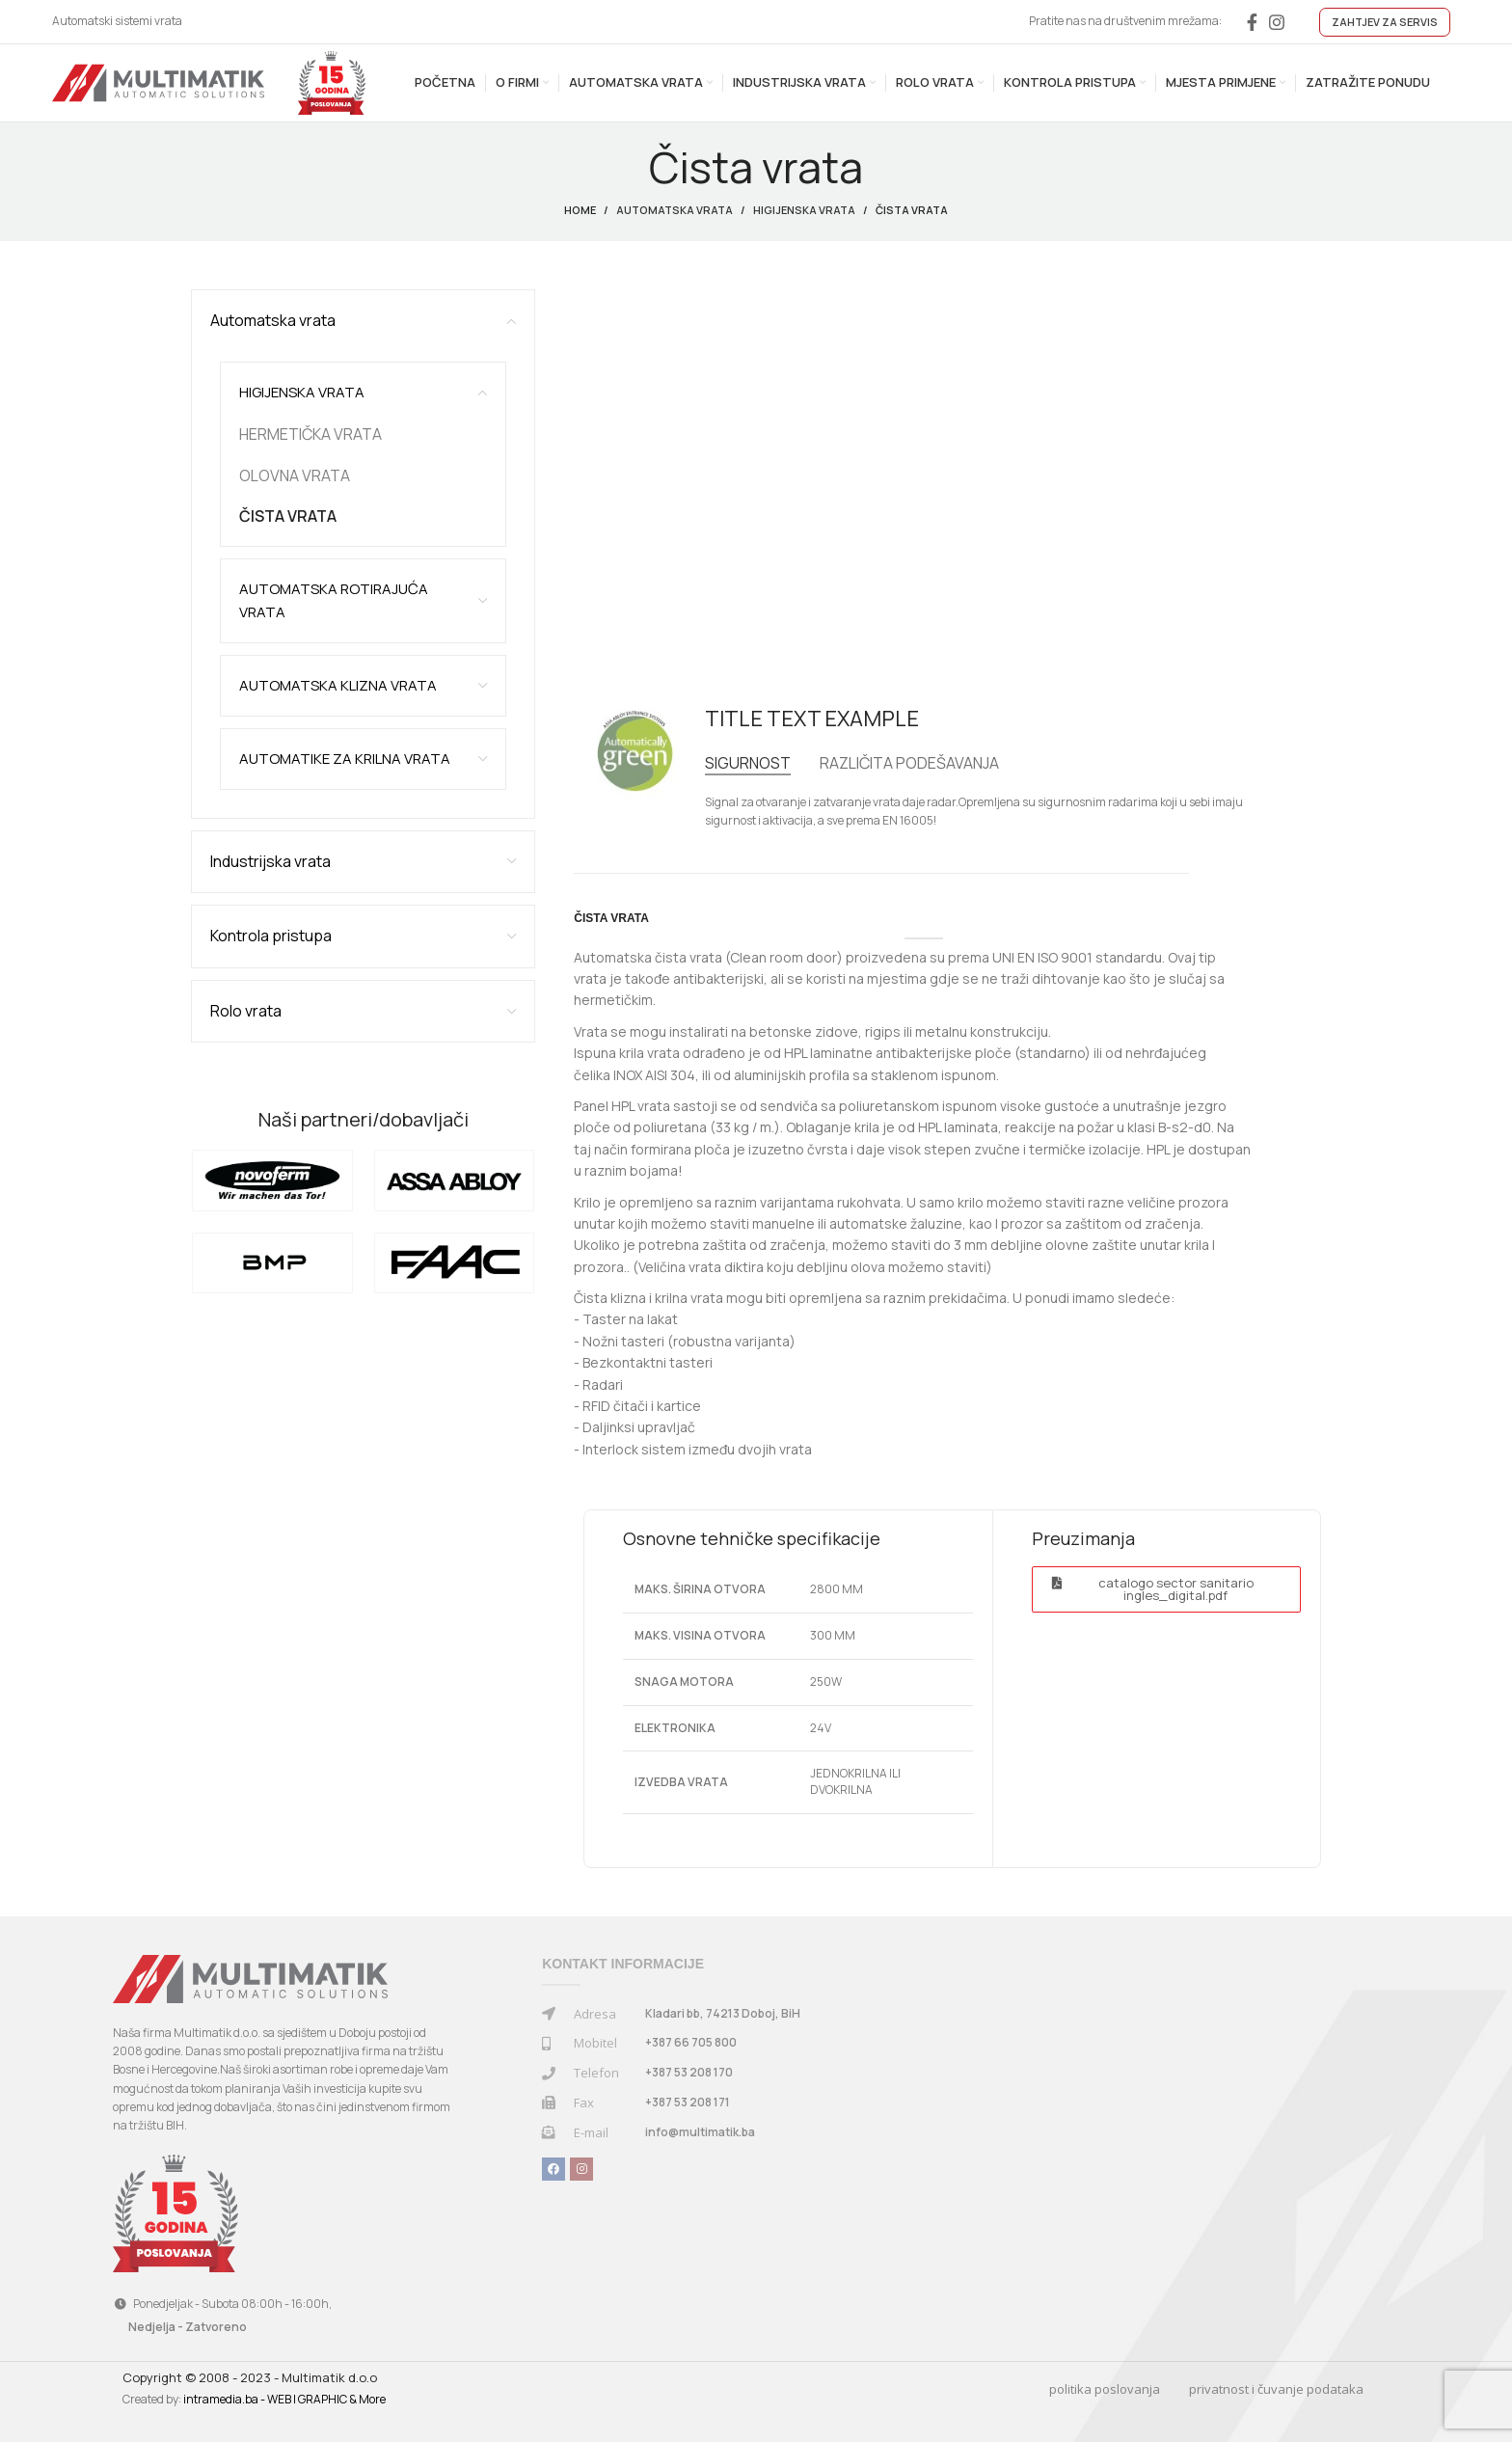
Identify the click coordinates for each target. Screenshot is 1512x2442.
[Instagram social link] (1276, 22)
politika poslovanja (1104, 2389)
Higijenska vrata (804, 210)
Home (580, 210)
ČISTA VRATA (288, 516)
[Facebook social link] (1252, 22)
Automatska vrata (674, 210)
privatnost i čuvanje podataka (1276, 2389)
